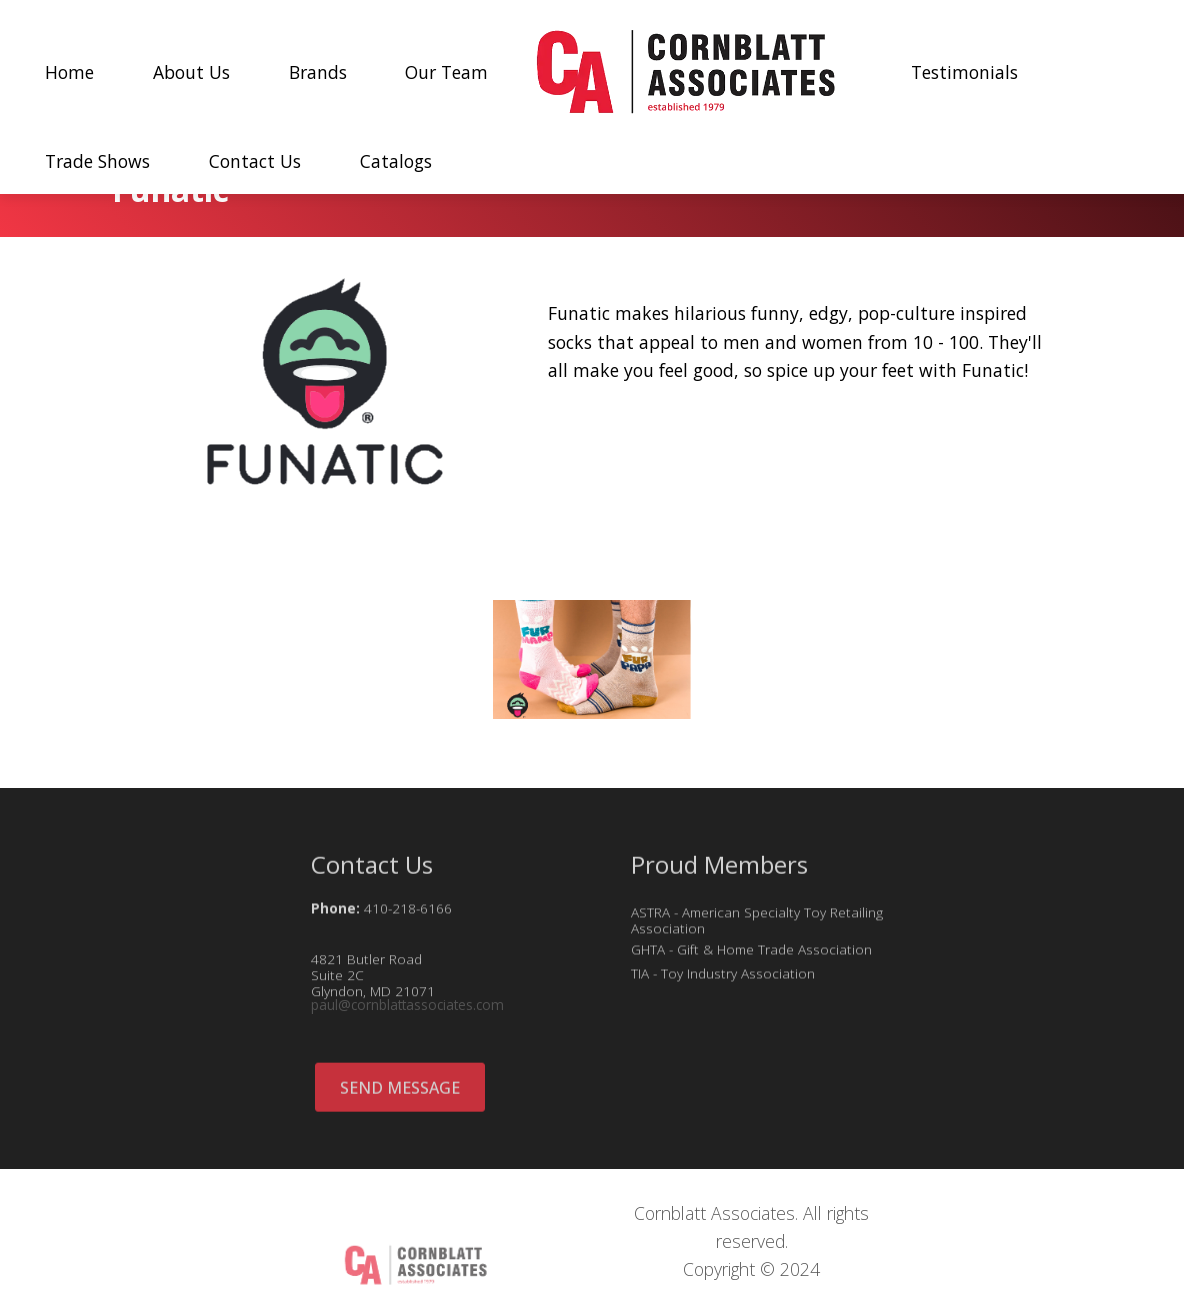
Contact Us (255, 161)
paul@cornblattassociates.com (407, 1009)
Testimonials (964, 72)
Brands (318, 72)
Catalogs (396, 161)
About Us (191, 72)
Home (69, 72)
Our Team (446, 72)
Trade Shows (97, 161)
